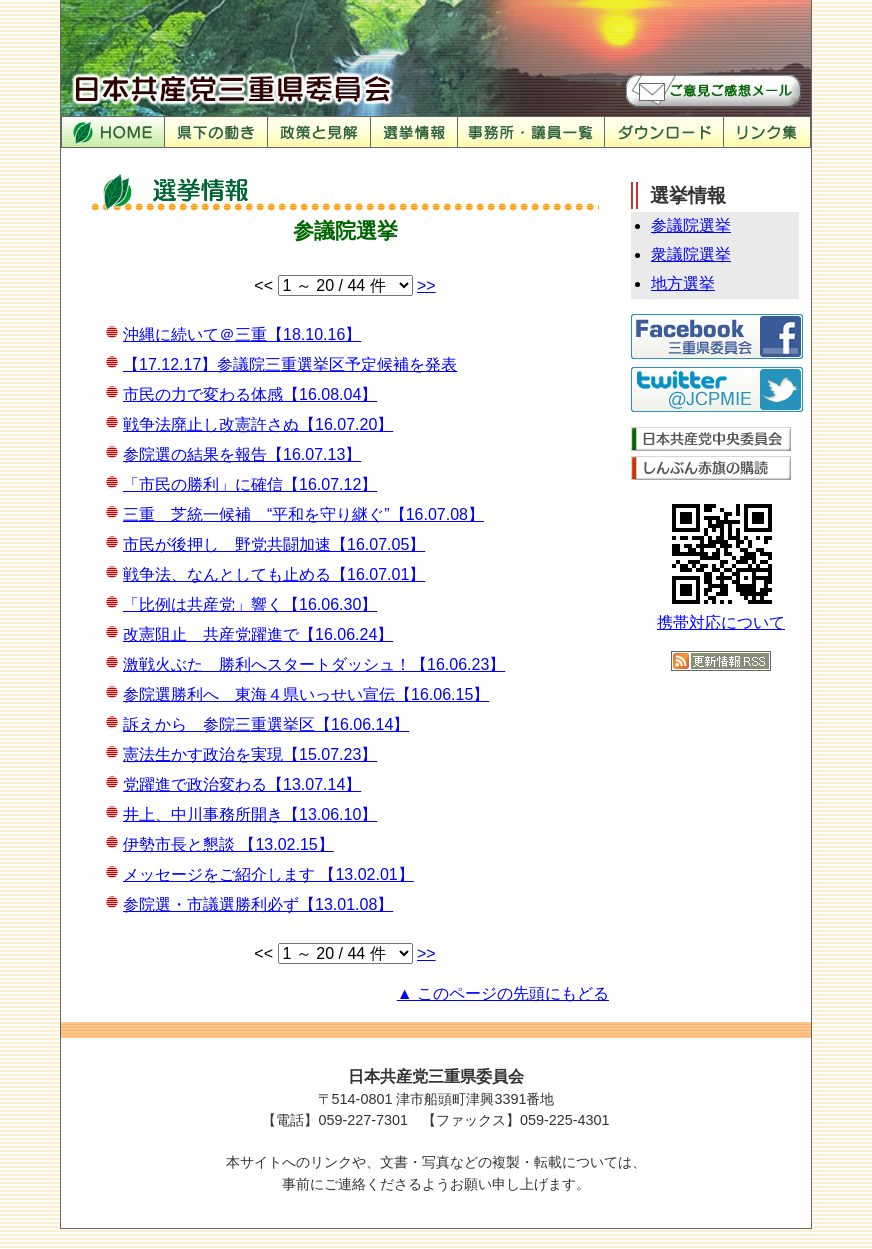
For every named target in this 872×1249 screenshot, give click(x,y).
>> (426, 285)
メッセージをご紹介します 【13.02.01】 (268, 874)
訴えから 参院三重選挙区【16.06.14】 (266, 724)
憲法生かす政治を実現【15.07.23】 (250, 754)
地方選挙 (683, 283)
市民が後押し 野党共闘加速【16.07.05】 (274, 544)
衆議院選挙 (691, 254)
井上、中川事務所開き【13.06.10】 (250, 814)
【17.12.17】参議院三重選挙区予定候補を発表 (290, 364)
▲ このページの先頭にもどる (503, 993)
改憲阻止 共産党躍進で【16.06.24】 (258, 634)
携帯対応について (721, 622)
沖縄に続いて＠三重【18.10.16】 (242, 334)
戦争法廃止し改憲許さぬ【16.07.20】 (258, 424)
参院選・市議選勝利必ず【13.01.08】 (258, 904)
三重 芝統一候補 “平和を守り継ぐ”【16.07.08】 (303, 514)
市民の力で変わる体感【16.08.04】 (250, 394)
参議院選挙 (691, 225)
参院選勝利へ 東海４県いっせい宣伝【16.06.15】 (306, 694)
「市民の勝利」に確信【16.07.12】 (250, 484)
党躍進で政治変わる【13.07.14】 (242, 784)
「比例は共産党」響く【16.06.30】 (250, 604)
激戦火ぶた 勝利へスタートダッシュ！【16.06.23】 (314, 664)
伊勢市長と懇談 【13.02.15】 (228, 844)
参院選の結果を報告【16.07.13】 (242, 454)
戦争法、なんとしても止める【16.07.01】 (274, 574)
